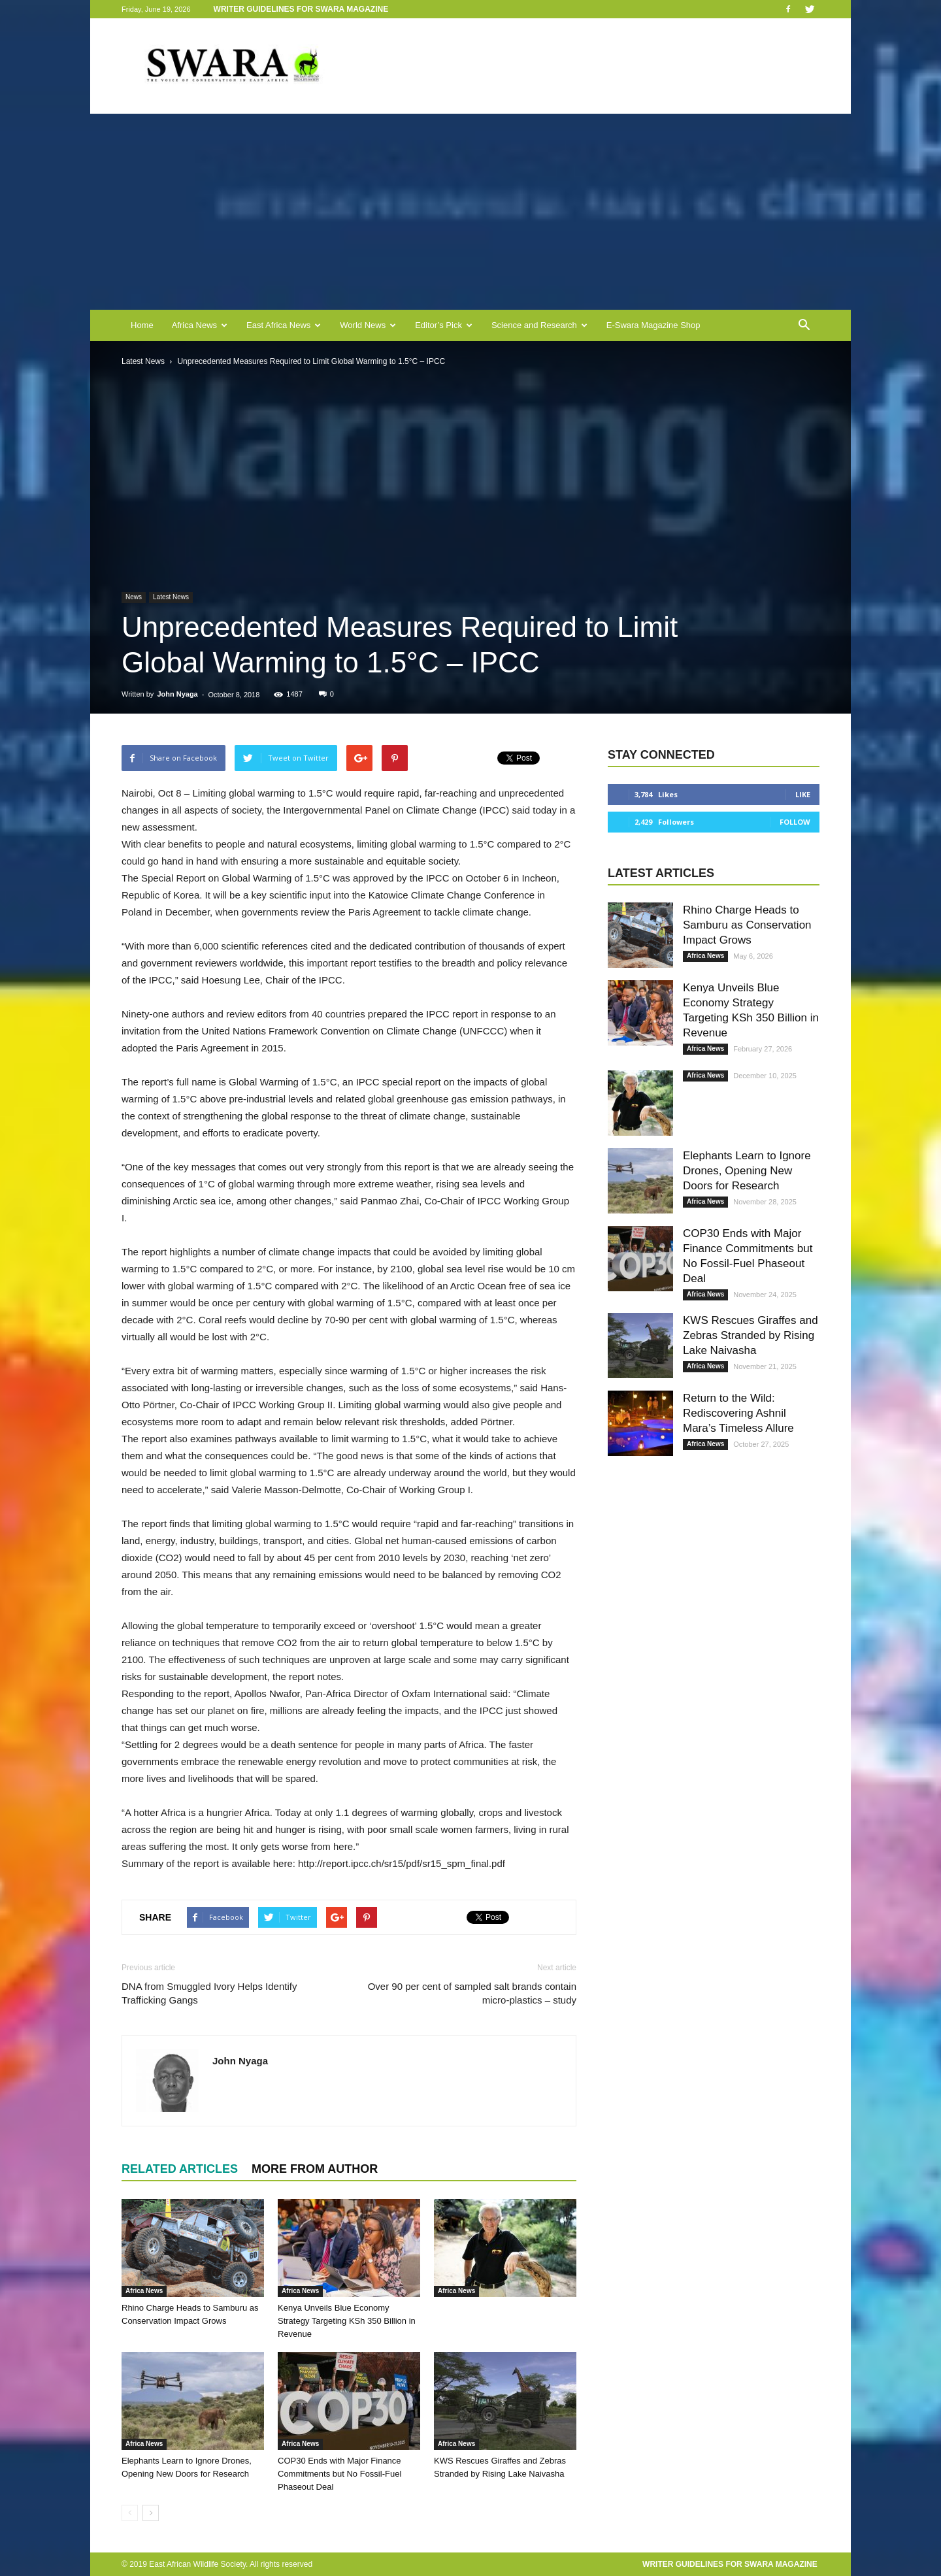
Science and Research (539, 325)
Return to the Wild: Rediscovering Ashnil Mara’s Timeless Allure (738, 1413)
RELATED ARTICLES (180, 2168)
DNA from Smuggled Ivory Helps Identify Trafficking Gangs (209, 1993)
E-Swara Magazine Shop (653, 325)
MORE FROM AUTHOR (315, 2168)
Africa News (199, 325)
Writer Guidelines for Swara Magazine (302, 9)
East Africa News (283, 325)
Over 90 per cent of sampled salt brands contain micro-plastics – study (472, 1993)
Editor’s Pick (443, 325)
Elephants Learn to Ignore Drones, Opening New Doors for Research (747, 1170)
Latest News (171, 597)
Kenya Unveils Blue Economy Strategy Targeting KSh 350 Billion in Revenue (347, 2321)
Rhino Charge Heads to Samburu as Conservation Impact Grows (747, 925)
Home (142, 325)
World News (368, 325)
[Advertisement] (470, 211)
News (133, 597)
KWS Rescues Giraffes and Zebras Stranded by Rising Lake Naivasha (750, 1335)
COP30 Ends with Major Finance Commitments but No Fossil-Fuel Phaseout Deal (339, 2474)
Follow (795, 822)
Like (802, 794)
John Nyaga (177, 694)
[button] (803, 325)
